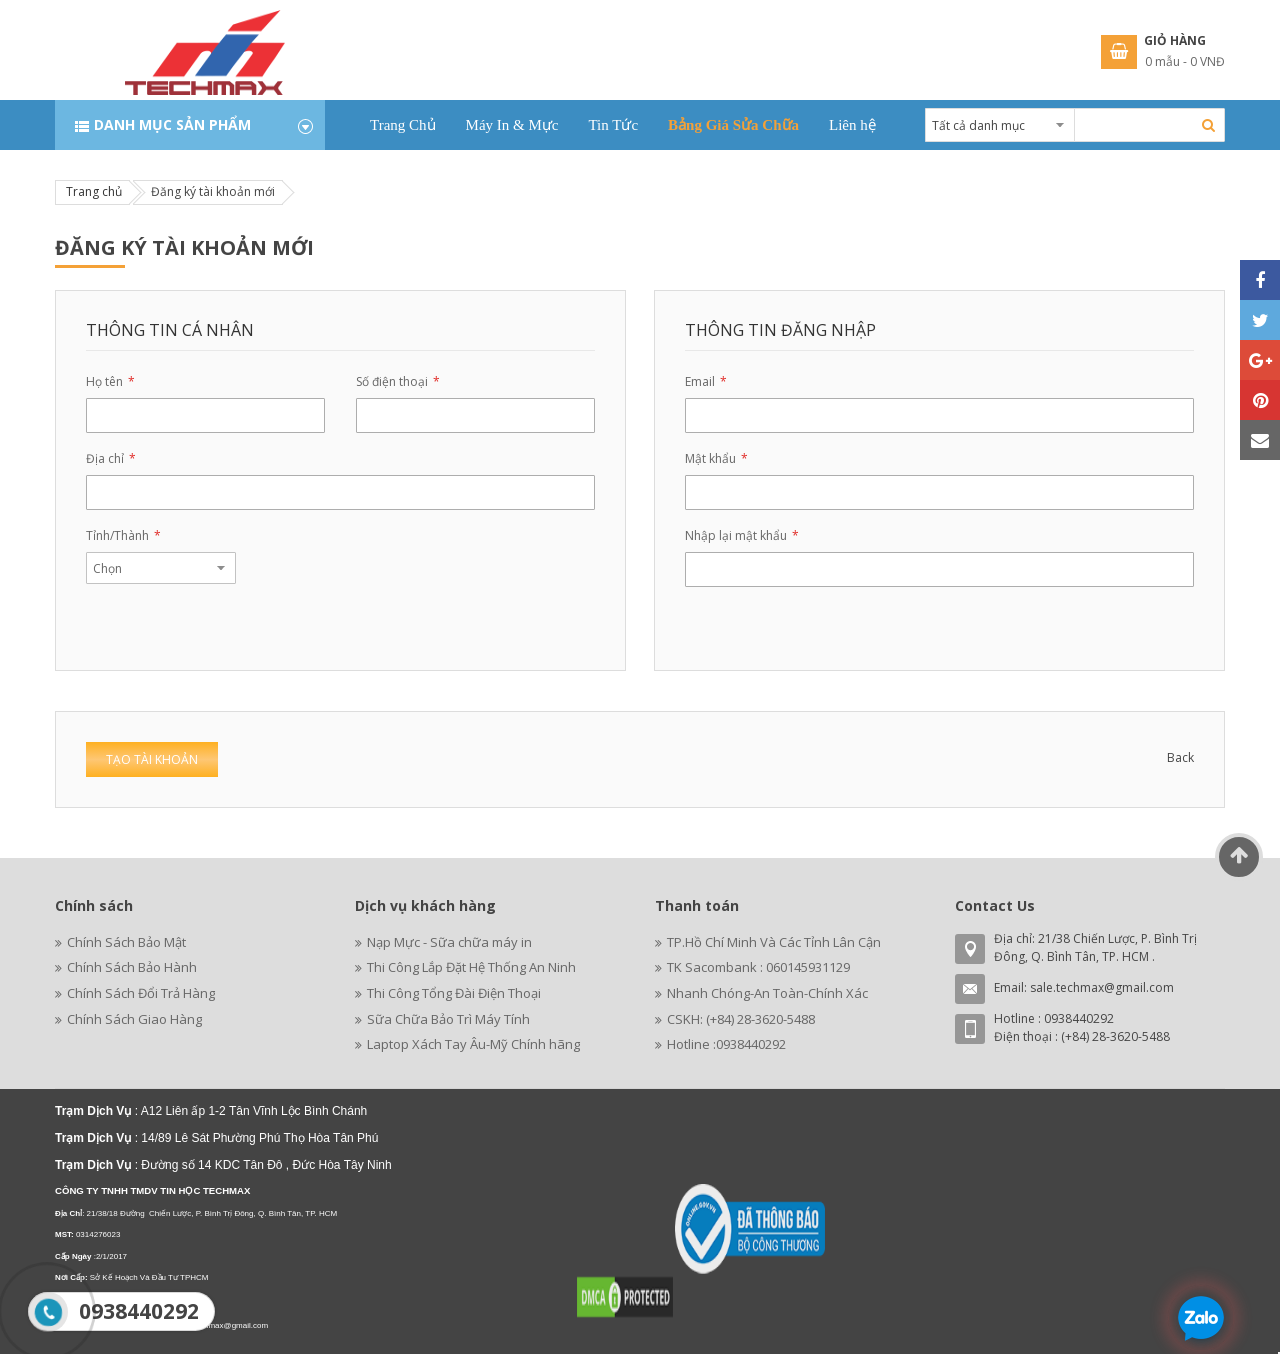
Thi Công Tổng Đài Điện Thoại (454, 993)
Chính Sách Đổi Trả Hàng (141, 993)
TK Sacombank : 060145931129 (758, 967)
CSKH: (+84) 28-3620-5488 (741, 1019)
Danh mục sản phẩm (172, 124)
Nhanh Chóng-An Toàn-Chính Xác (767, 993)
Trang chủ (94, 191)
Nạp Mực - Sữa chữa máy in (449, 942)
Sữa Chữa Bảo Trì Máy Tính (448, 1019)
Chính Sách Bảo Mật (126, 942)
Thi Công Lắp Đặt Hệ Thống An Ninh (471, 967)
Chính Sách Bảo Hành (132, 967)
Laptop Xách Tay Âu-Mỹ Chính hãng (473, 1044)
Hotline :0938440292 (726, 1044)
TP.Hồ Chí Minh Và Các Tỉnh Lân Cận (774, 942)
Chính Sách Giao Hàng (134, 1019)
